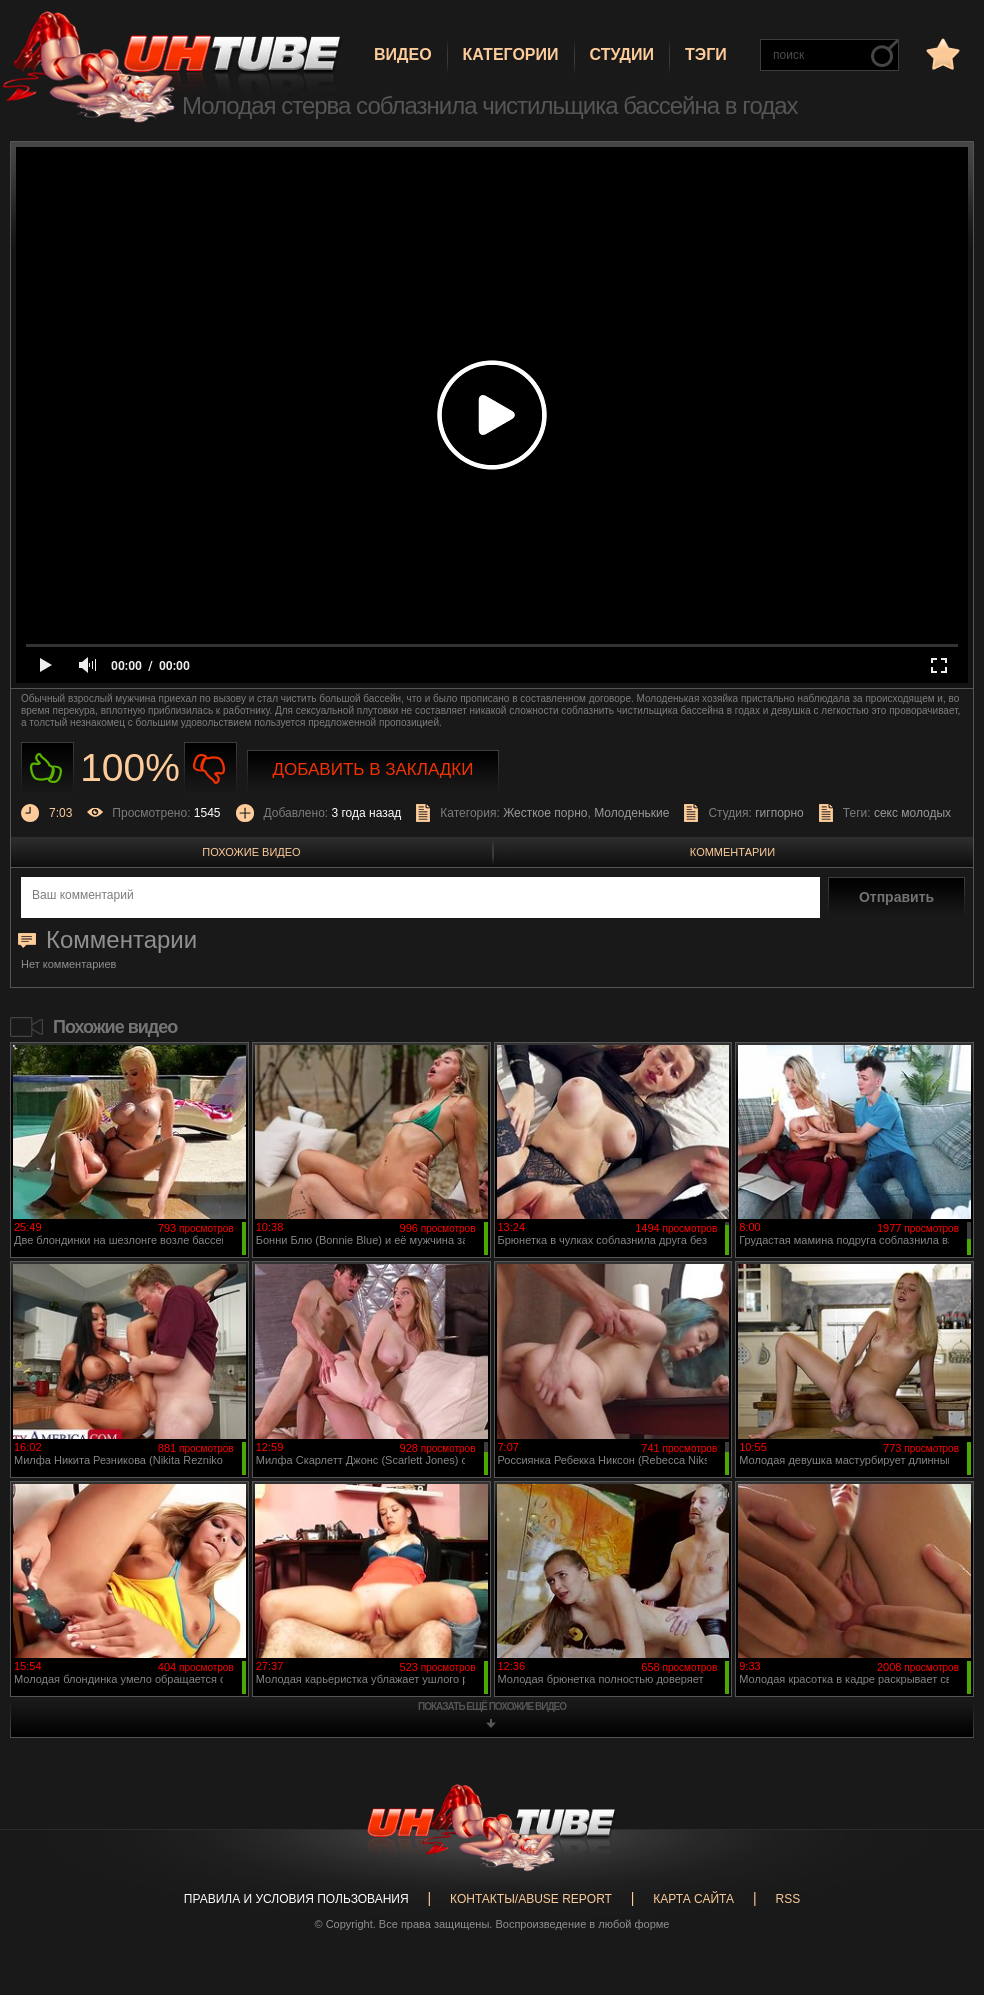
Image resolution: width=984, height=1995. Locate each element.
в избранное (941, 53)
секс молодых (912, 813)
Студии (622, 54)
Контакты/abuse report (531, 1899)
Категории (511, 54)
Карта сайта (693, 1899)
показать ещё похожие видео (492, 1706)
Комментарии (732, 852)
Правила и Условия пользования (296, 1899)
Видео (403, 54)
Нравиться (47, 768)
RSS (787, 1899)
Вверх (939, 1875)
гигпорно (779, 813)
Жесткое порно (545, 813)
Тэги (706, 54)
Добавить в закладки (373, 769)
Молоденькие (631, 813)
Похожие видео (251, 852)
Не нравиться (210, 768)
